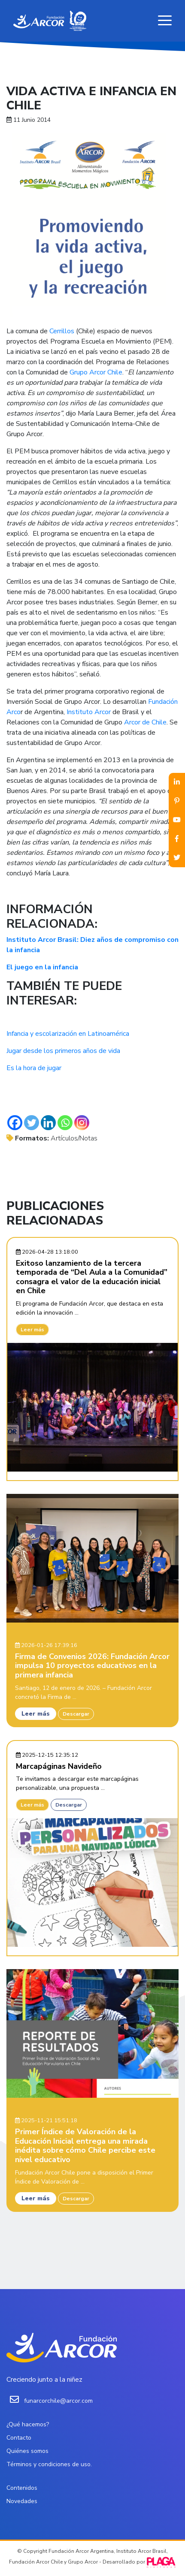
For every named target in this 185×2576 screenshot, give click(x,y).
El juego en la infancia (42, 967)
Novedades (21, 2501)
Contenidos (21, 2488)
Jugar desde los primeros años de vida (63, 1051)
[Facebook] (14, 1122)
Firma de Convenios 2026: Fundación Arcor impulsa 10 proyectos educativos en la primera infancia (92, 1665)
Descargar (76, 1713)
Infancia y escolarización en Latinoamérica (67, 1033)
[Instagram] (81, 1122)
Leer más (32, 1329)
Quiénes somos (27, 2451)
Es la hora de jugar (33, 1068)
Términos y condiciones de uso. (49, 2464)
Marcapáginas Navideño (59, 1766)
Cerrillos (61, 331)
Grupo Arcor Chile (96, 372)
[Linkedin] (48, 1122)
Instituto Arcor (89, 712)
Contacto (18, 2438)
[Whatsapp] (65, 1122)
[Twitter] (31, 1122)
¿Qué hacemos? (27, 2424)
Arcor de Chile (145, 722)
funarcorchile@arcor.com (58, 2401)
